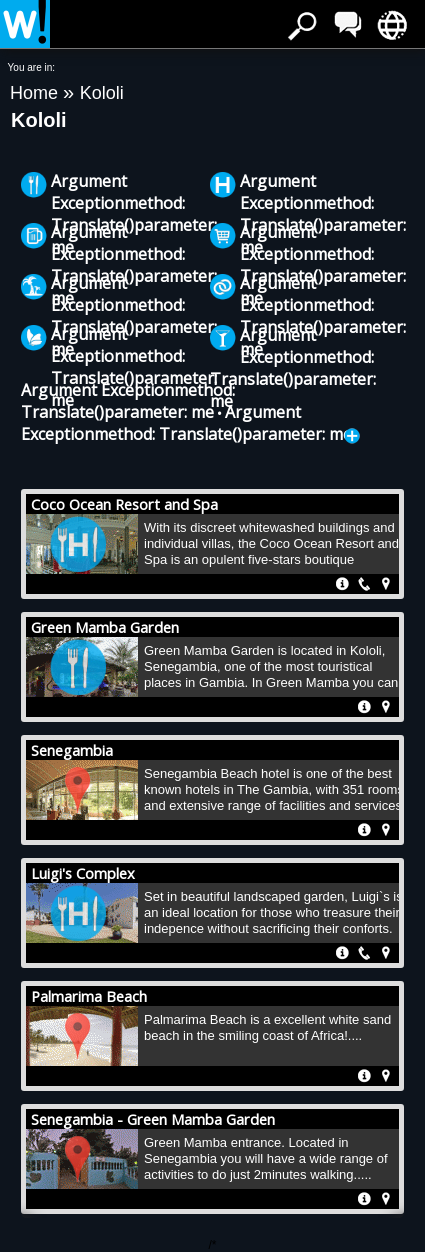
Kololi (102, 93)
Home (36, 93)
